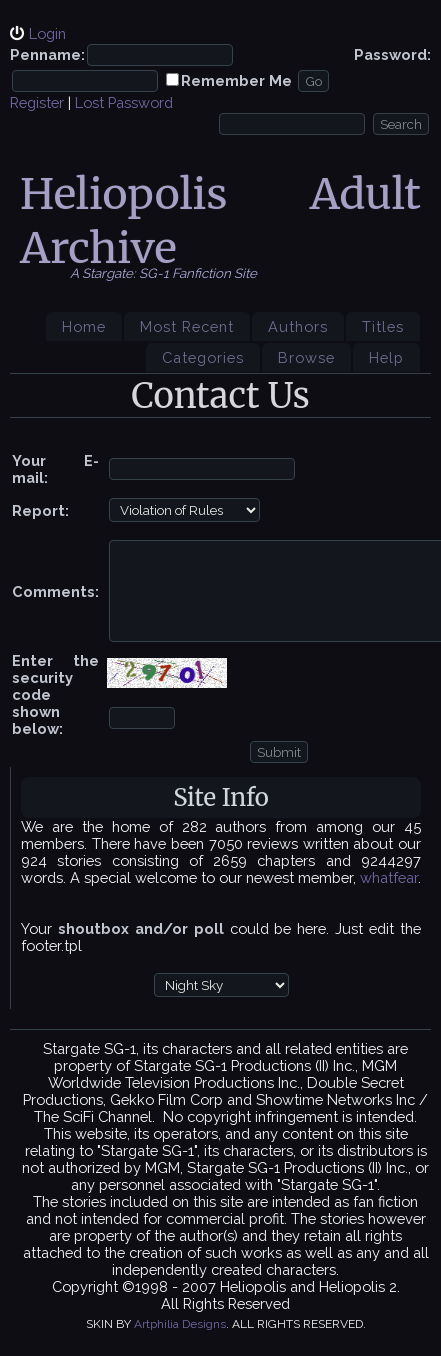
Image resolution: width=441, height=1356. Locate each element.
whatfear (389, 877)
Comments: (55, 591)
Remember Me (236, 80)
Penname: (47, 54)
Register (37, 102)
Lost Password (124, 102)
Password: (392, 54)
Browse (306, 357)
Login (47, 33)
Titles (383, 326)
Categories (203, 357)
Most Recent (187, 326)
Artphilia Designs (180, 1324)
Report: (40, 510)
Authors (298, 326)
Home (84, 326)
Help (386, 357)
